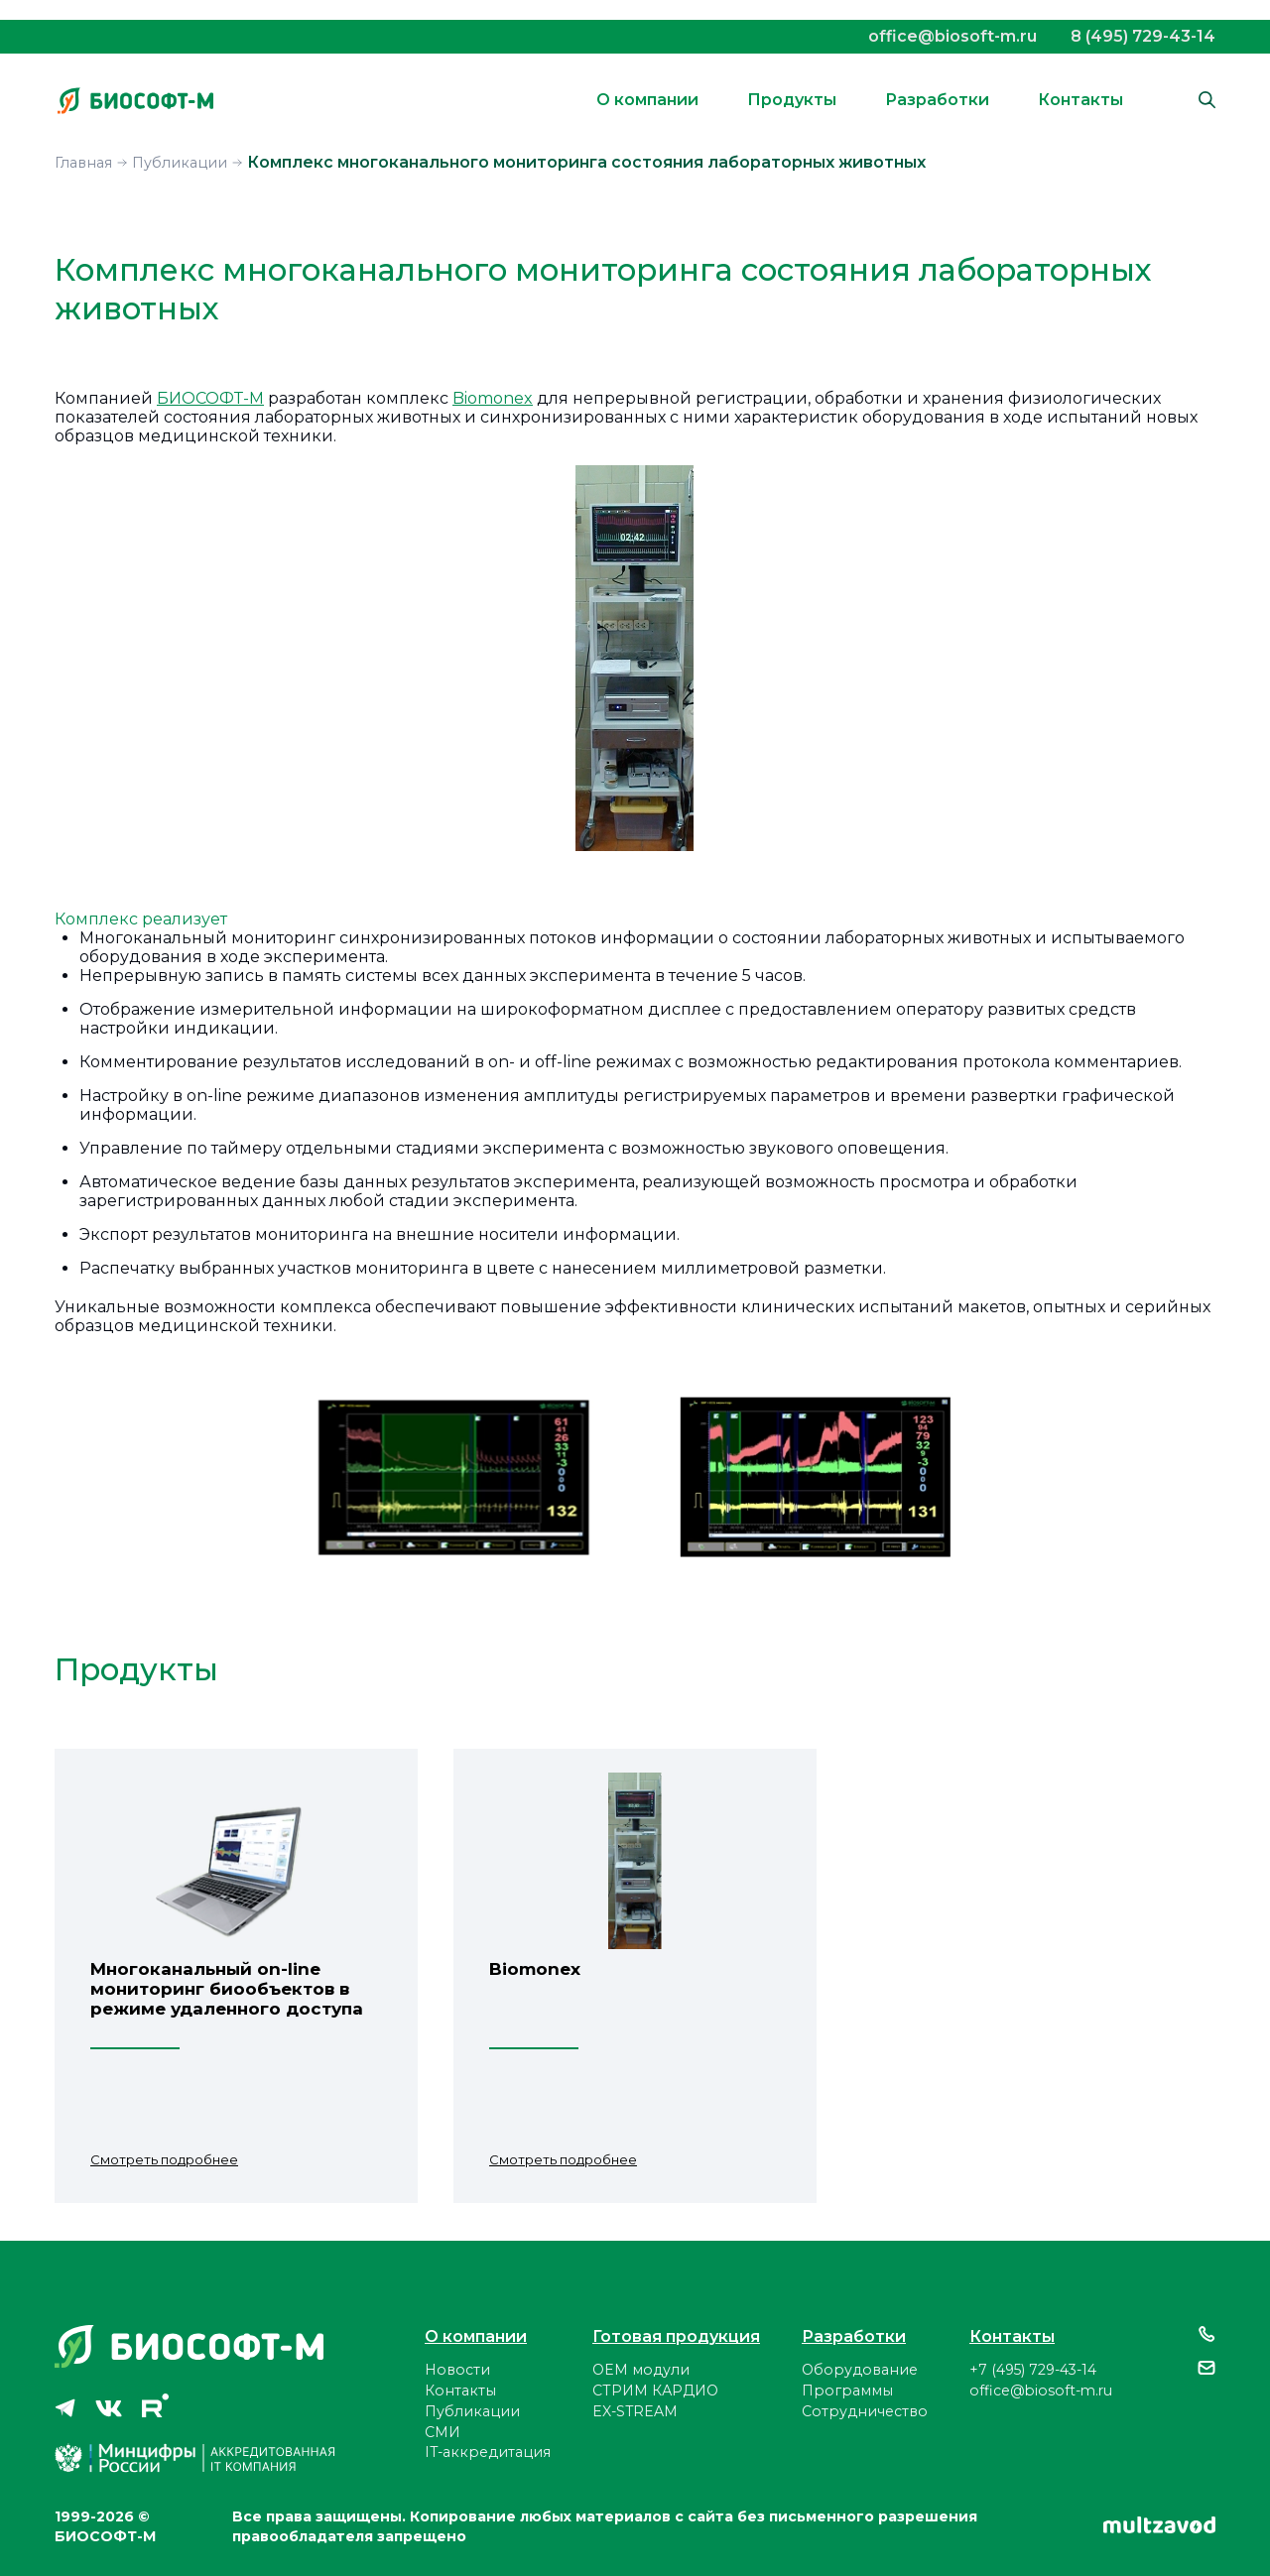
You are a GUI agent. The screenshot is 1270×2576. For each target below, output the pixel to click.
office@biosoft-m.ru (952, 36)
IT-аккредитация (488, 2452)
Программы (847, 2390)
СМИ (442, 2432)
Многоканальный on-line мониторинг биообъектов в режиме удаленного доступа (226, 1989)
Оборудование (860, 2370)
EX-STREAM (635, 2411)
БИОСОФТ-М (210, 398)
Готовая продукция (676, 2336)
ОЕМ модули (641, 2370)
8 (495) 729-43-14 (1143, 36)
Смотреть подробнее (164, 2159)
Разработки (937, 99)
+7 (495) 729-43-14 (1032, 2370)
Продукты (791, 99)
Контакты (1080, 99)
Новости (457, 2370)
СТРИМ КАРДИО (655, 2390)
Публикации (472, 2411)
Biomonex (492, 398)
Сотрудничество (865, 2411)
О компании (647, 99)
